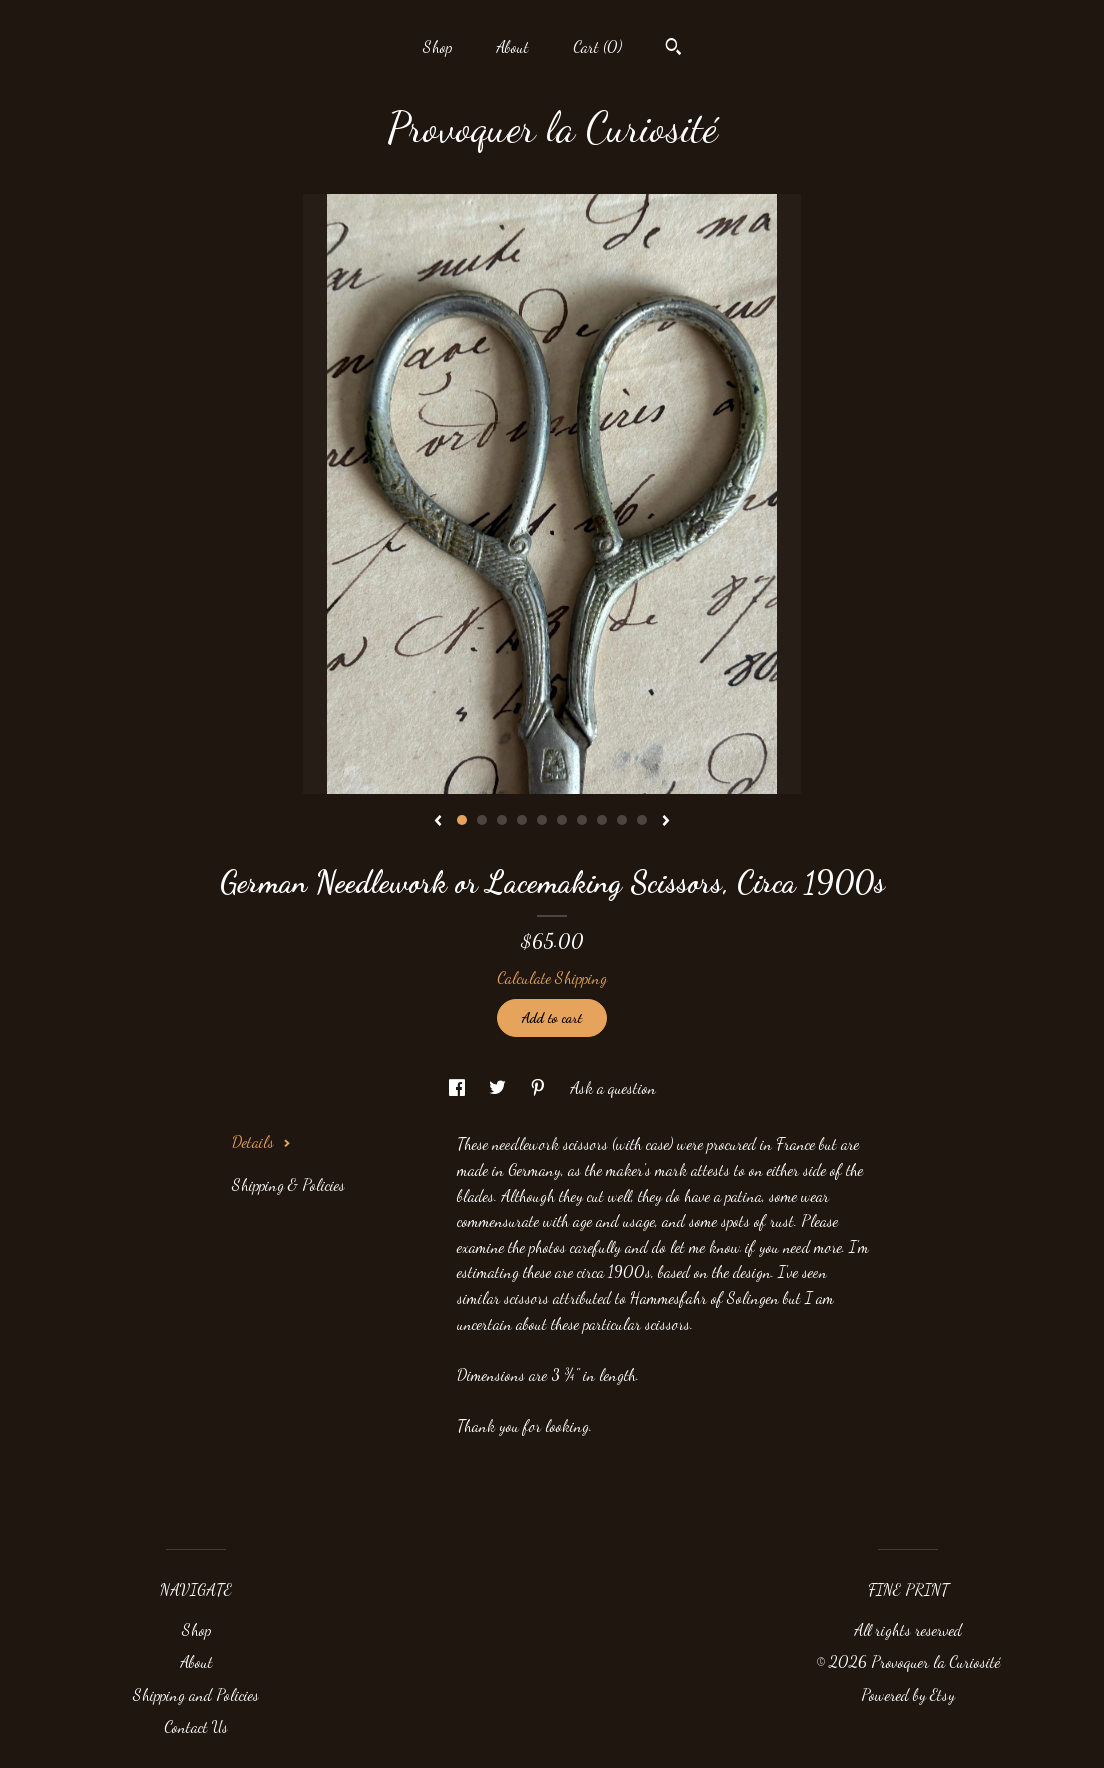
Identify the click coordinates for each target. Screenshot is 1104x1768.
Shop (437, 46)
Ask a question (613, 1087)
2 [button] (482, 820)
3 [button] (502, 820)
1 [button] (462, 820)
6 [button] (562, 820)
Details (261, 1141)
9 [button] (622, 820)
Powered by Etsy (908, 1694)
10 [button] (642, 820)
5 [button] (542, 820)
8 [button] (602, 820)
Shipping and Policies (196, 1694)
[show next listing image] (666, 822)
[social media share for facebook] (459, 1087)
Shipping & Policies (288, 1184)
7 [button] (582, 820)
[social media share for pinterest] (540, 1087)
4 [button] (522, 820)
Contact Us (196, 1726)
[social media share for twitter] (499, 1087)
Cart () (597, 46)
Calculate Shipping (552, 977)
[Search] (673, 49)
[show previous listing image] (438, 822)
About (512, 46)
